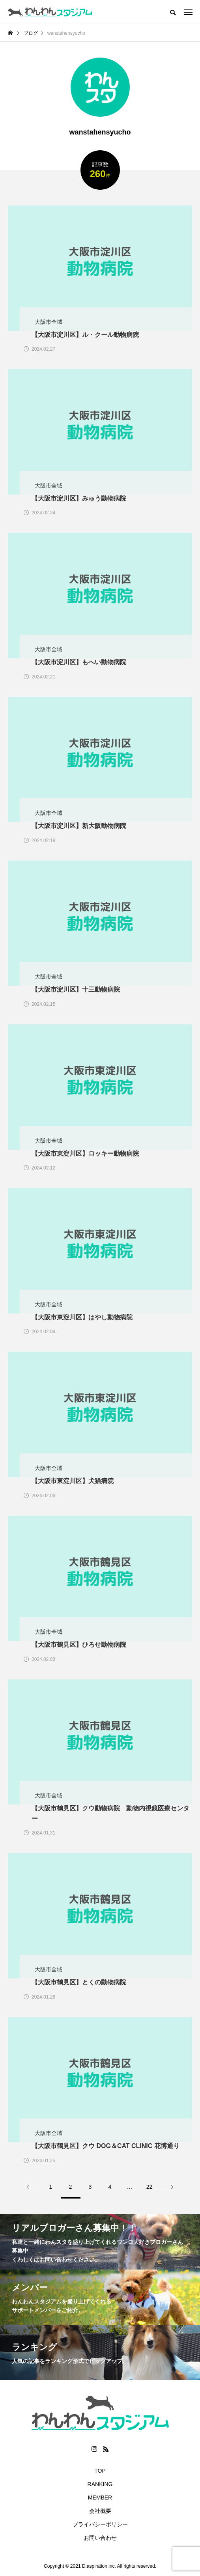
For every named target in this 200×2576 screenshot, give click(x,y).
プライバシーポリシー (100, 2524)
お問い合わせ (100, 2538)
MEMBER (100, 2497)
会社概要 (100, 2511)
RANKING (100, 2484)
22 (149, 2187)
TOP (100, 2470)
